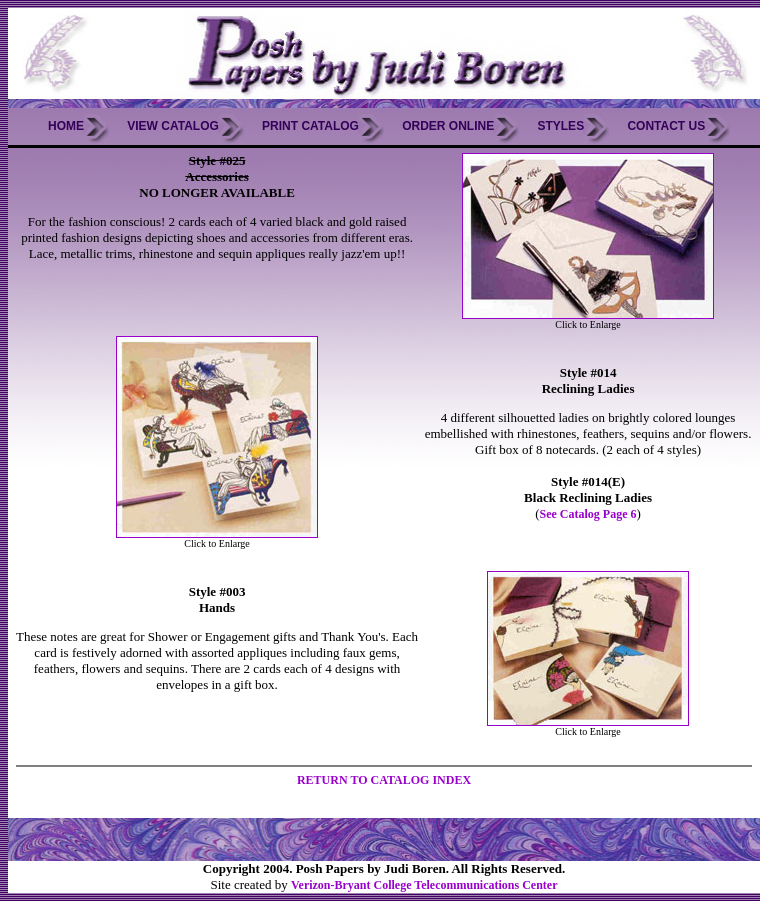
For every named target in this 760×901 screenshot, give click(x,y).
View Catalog (173, 126)
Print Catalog (310, 126)
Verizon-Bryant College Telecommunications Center (424, 885)
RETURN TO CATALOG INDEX (384, 780)
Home (66, 126)
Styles (560, 126)
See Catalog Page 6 (588, 514)
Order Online (448, 126)
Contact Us (666, 126)
